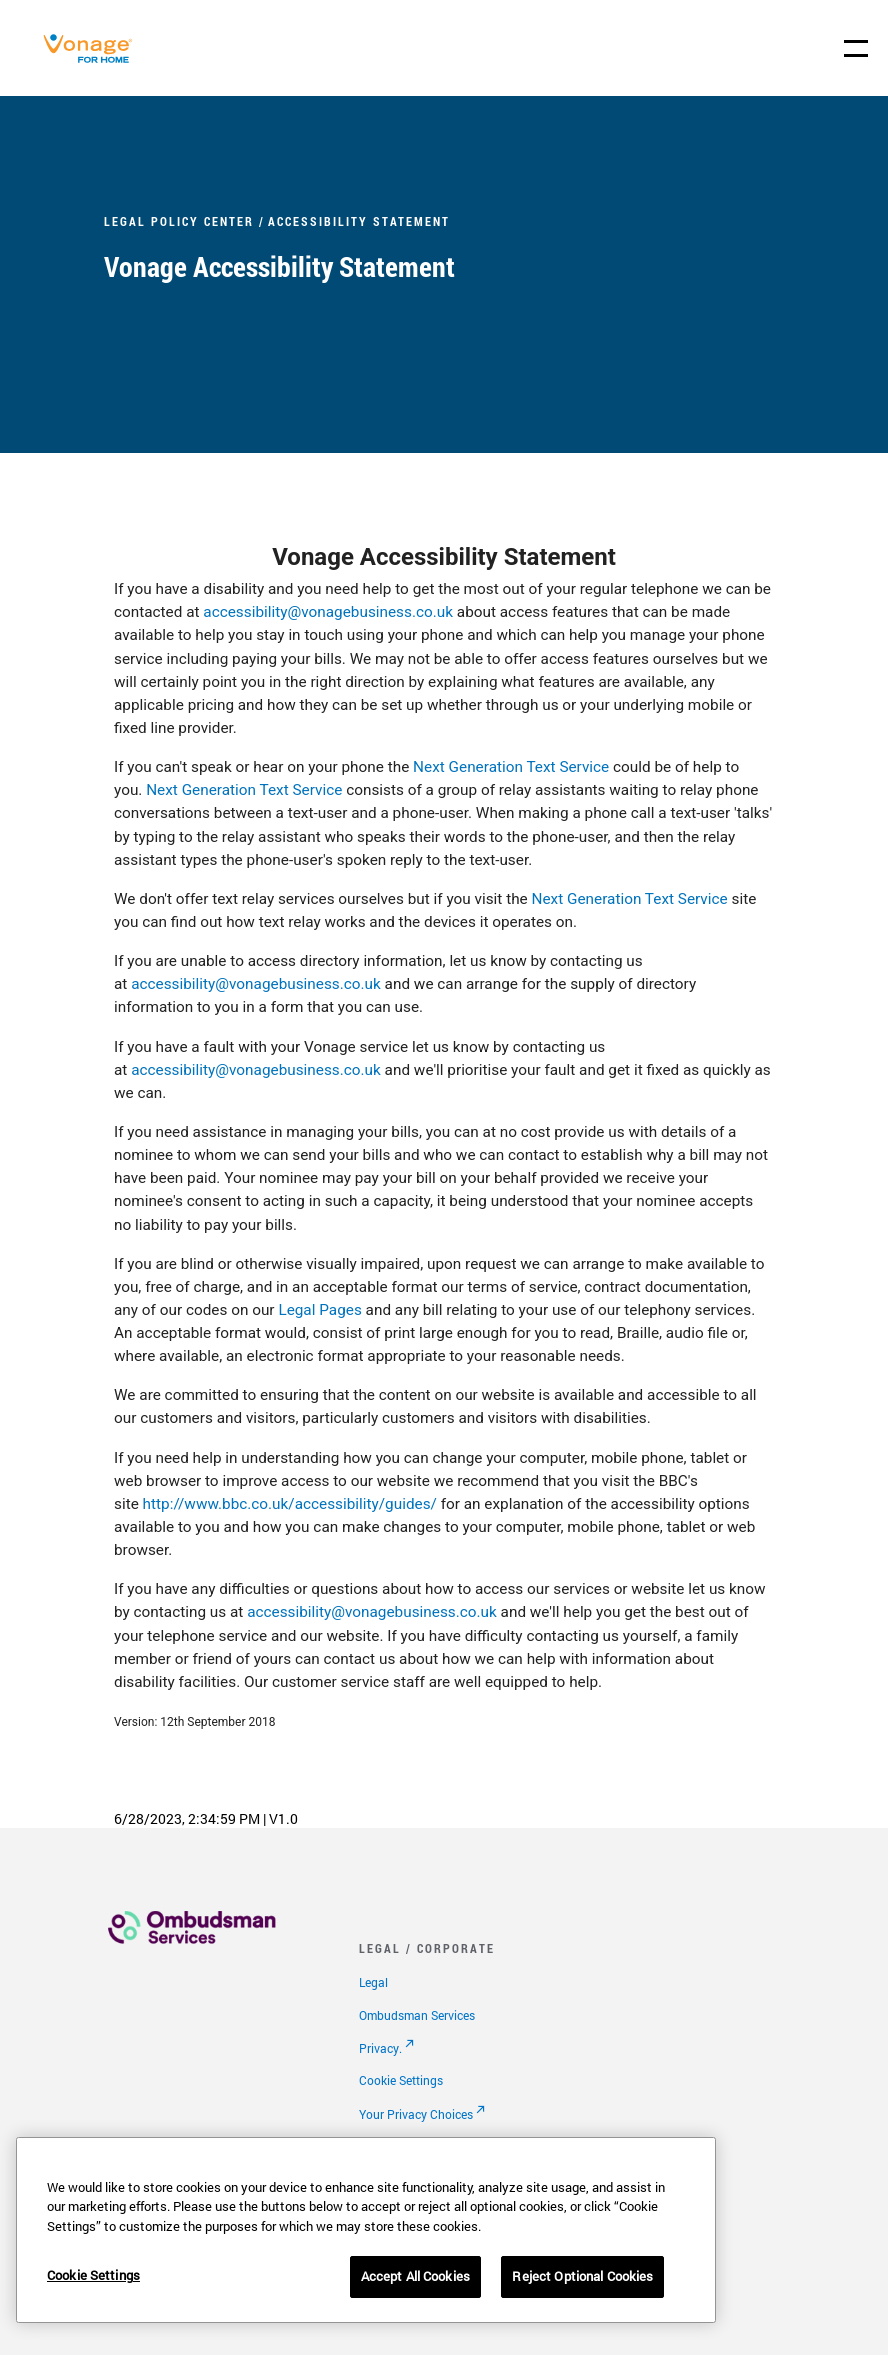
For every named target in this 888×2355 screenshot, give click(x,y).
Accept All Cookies (415, 2276)
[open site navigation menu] (856, 48)
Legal (373, 1982)
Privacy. (380, 2048)
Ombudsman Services (417, 2015)
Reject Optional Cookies (582, 2276)
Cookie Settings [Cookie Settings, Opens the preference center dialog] (93, 2275)
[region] (366, 2230)
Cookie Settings (401, 2080)
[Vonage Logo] (93, 58)
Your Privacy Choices (416, 2114)
